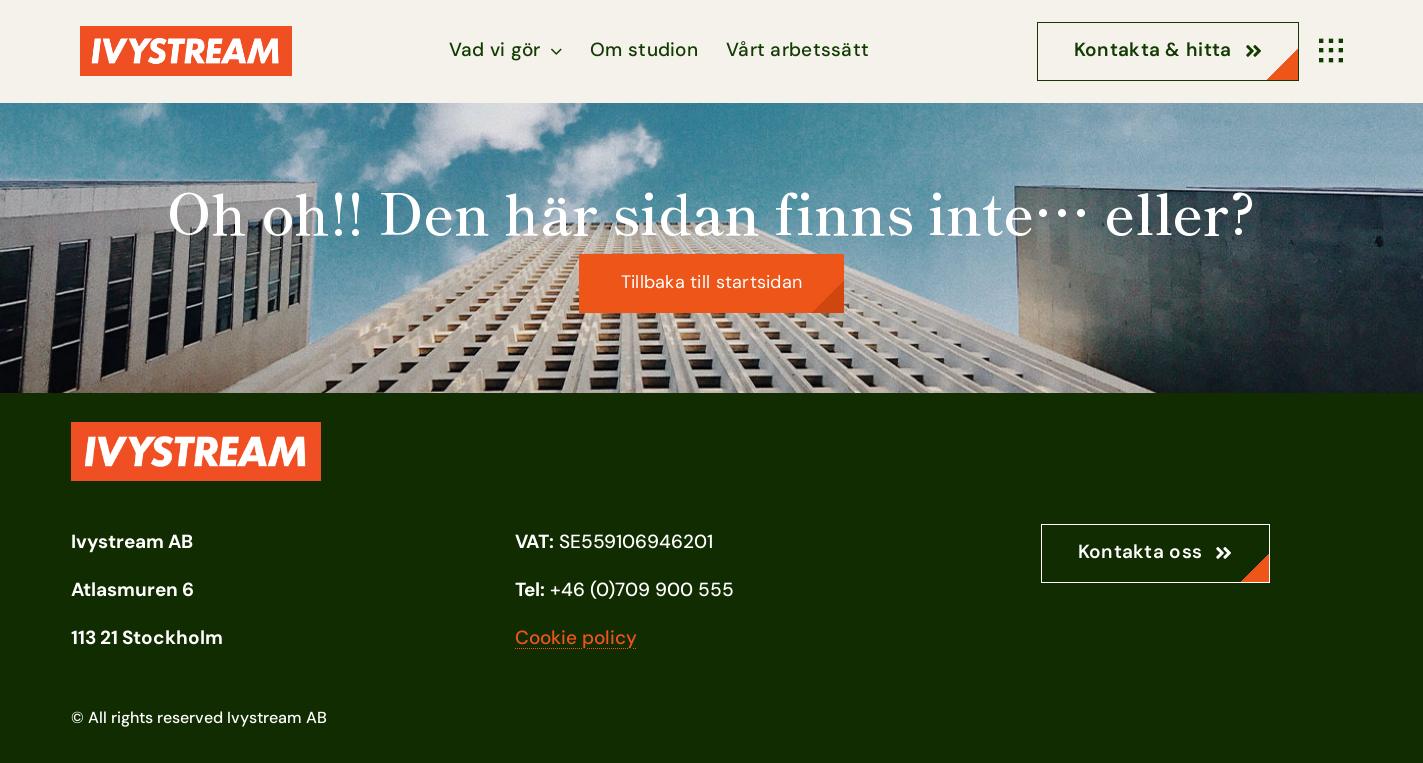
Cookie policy (576, 637)
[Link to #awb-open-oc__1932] (1331, 51)
